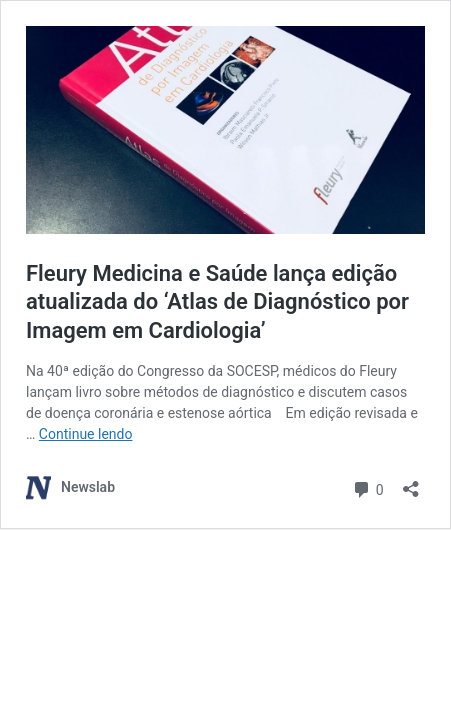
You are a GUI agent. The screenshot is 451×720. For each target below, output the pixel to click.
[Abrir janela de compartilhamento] (411, 482)
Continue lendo (86, 434)
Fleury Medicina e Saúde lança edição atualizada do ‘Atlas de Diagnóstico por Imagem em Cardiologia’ (217, 302)
